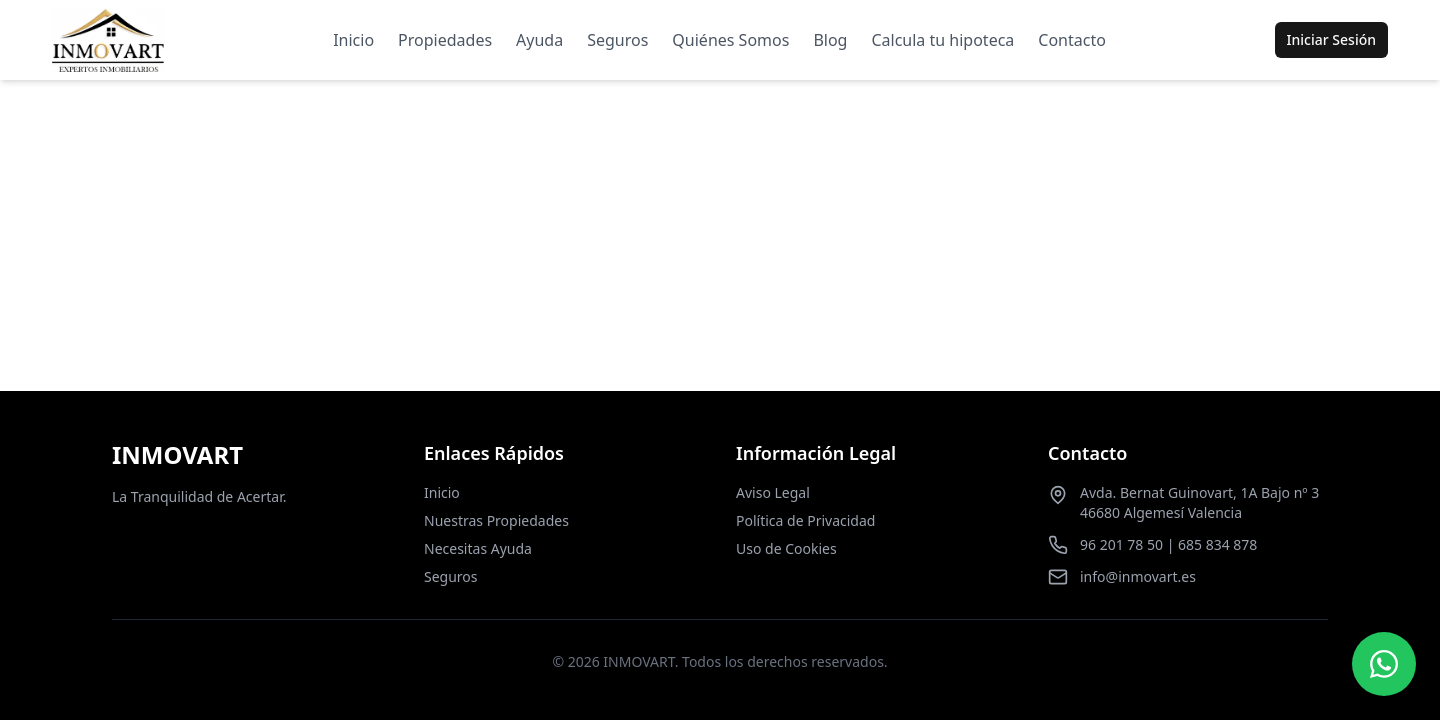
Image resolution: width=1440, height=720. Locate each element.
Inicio (353, 40)
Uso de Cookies (786, 548)
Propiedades (445, 40)
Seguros (617, 40)
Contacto (1072, 40)
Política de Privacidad (805, 520)
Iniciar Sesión (1331, 39)
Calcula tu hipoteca (942, 40)
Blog (830, 40)
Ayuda (539, 40)
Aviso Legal (773, 492)
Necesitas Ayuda (478, 548)
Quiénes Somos (730, 40)
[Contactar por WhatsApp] (1384, 664)
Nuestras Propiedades (496, 520)
